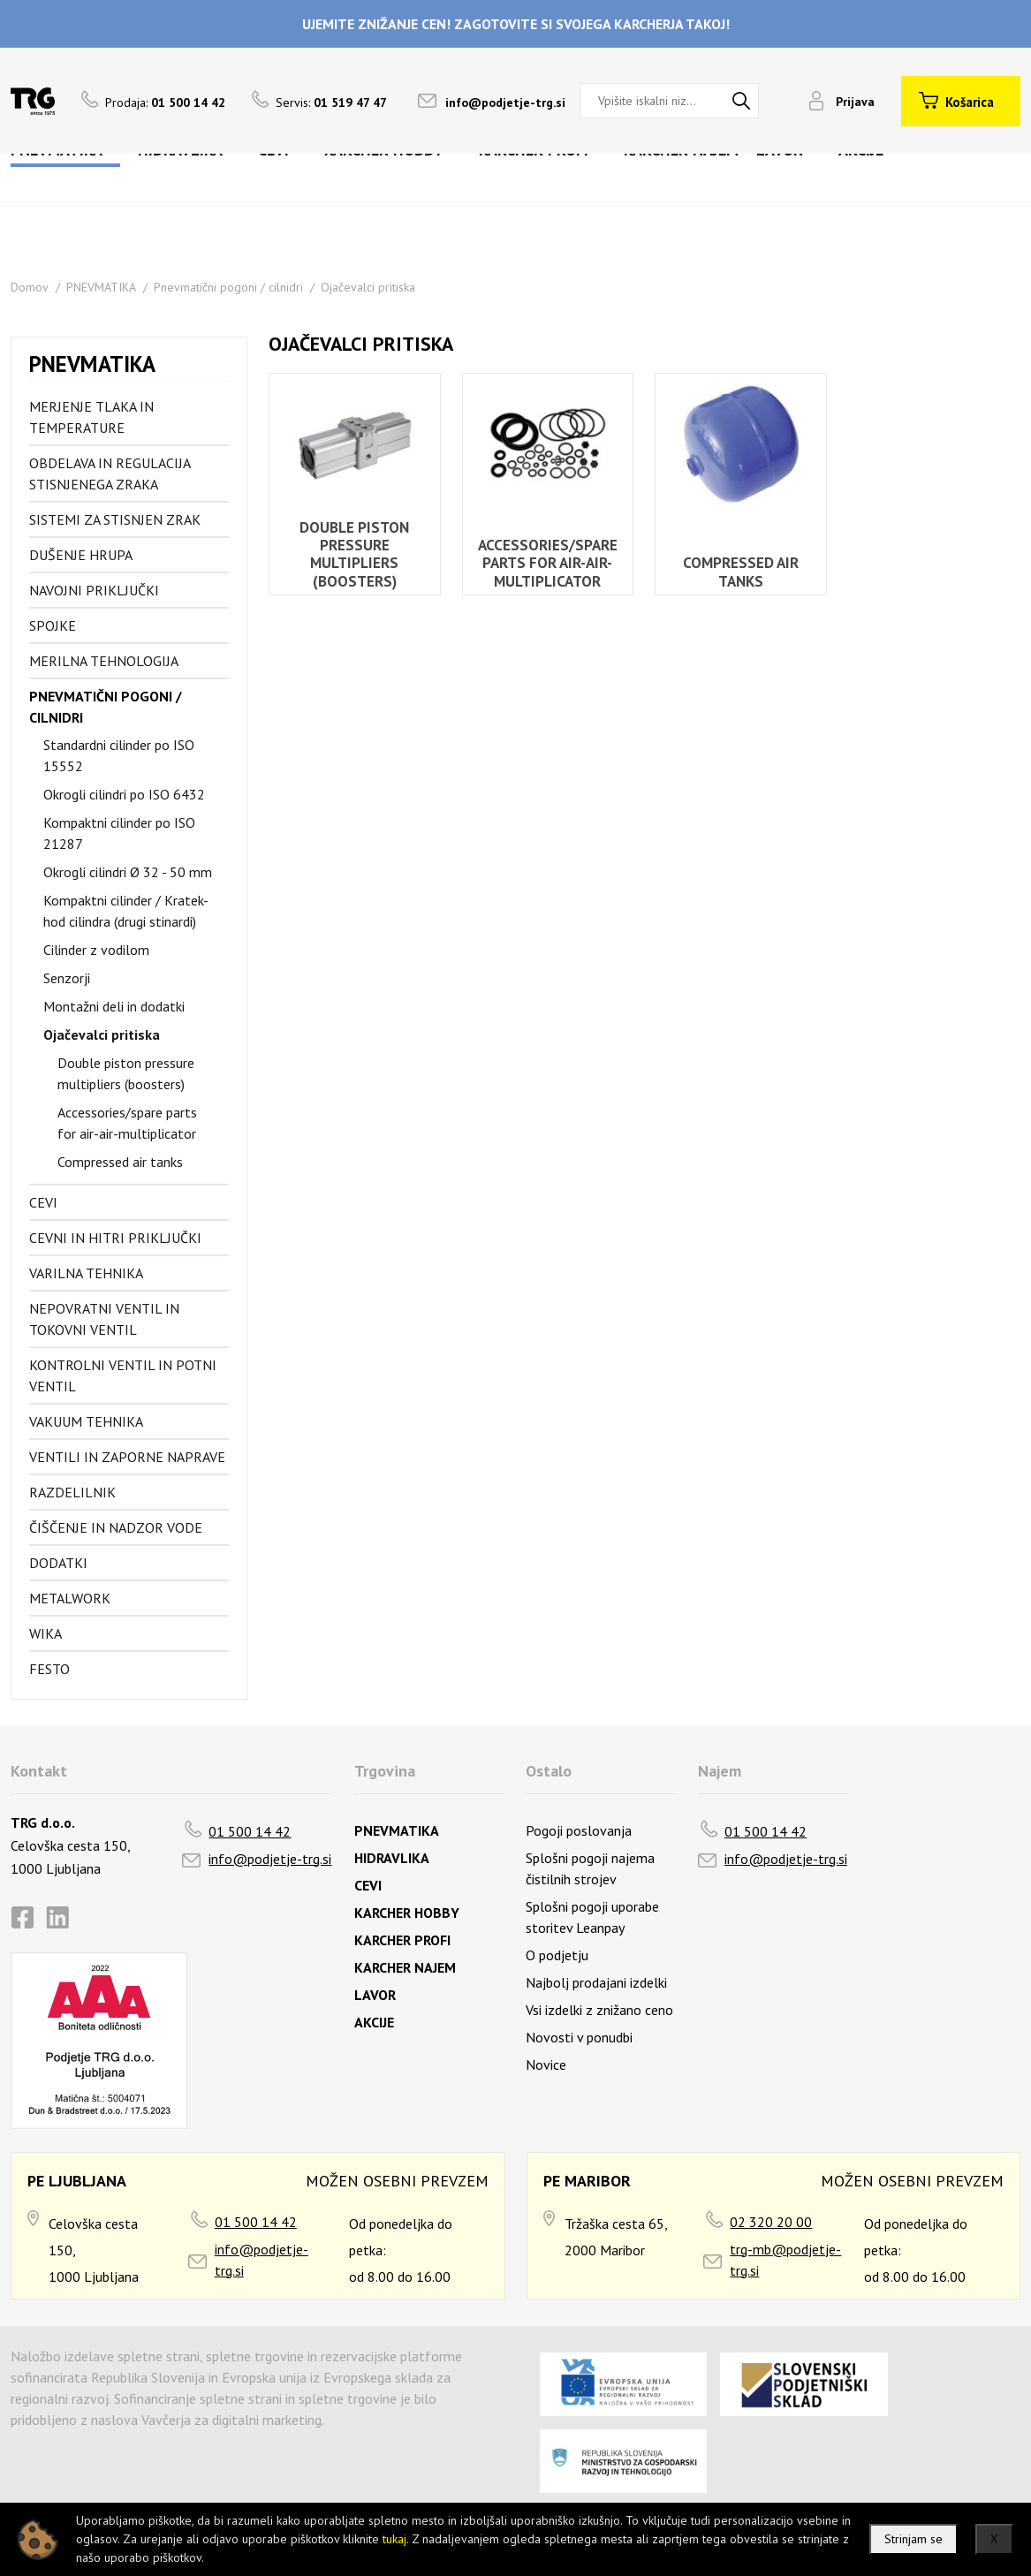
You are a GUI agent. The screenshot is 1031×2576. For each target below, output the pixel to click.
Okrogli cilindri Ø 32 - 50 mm (127, 872)
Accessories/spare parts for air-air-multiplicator (127, 1122)
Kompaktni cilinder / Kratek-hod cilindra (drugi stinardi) (125, 910)
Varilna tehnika (86, 1273)
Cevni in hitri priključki (115, 1237)
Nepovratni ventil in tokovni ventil (104, 1318)
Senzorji (66, 978)
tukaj (394, 2539)
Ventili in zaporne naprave (127, 1457)
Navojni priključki (94, 590)
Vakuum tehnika (86, 1421)
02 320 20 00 (771, 2222)
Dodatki (58, 1563)
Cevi (43, 1202)
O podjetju (557, 1955)
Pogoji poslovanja (579, 1830)
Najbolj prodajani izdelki (596, 1982)
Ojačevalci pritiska (368, 287)
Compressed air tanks (120, 1162)
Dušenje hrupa (81, 555)
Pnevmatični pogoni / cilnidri (228, 287)
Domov (30, 287)
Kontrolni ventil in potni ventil (122, 1375)
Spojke (52, 625)
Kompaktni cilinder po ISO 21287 (119, 833)
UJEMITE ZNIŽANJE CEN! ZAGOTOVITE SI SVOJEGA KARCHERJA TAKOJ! (516, 24)
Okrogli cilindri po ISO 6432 (124, 794)
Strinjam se (913, 2539)
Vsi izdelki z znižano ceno (599, 2010)
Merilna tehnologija (103, 661)
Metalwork (69, 1598)
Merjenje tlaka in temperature (91, 417)
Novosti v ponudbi (579, 2037)
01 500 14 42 (249, 1831)
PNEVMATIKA (101, 287)
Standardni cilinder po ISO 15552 (118, 755)
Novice (546, 2064)
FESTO (49, 1669)
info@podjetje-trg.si (505, 102)
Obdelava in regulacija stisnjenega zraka (109, 473)
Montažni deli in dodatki (114, 1006)
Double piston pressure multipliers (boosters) (125, 1073)
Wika (45, 1633)
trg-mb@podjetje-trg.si (785, 2259)
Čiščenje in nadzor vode (115, 1527)
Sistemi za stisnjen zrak (115, 519)
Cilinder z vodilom (96, 949)
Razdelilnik (72, 1492)
